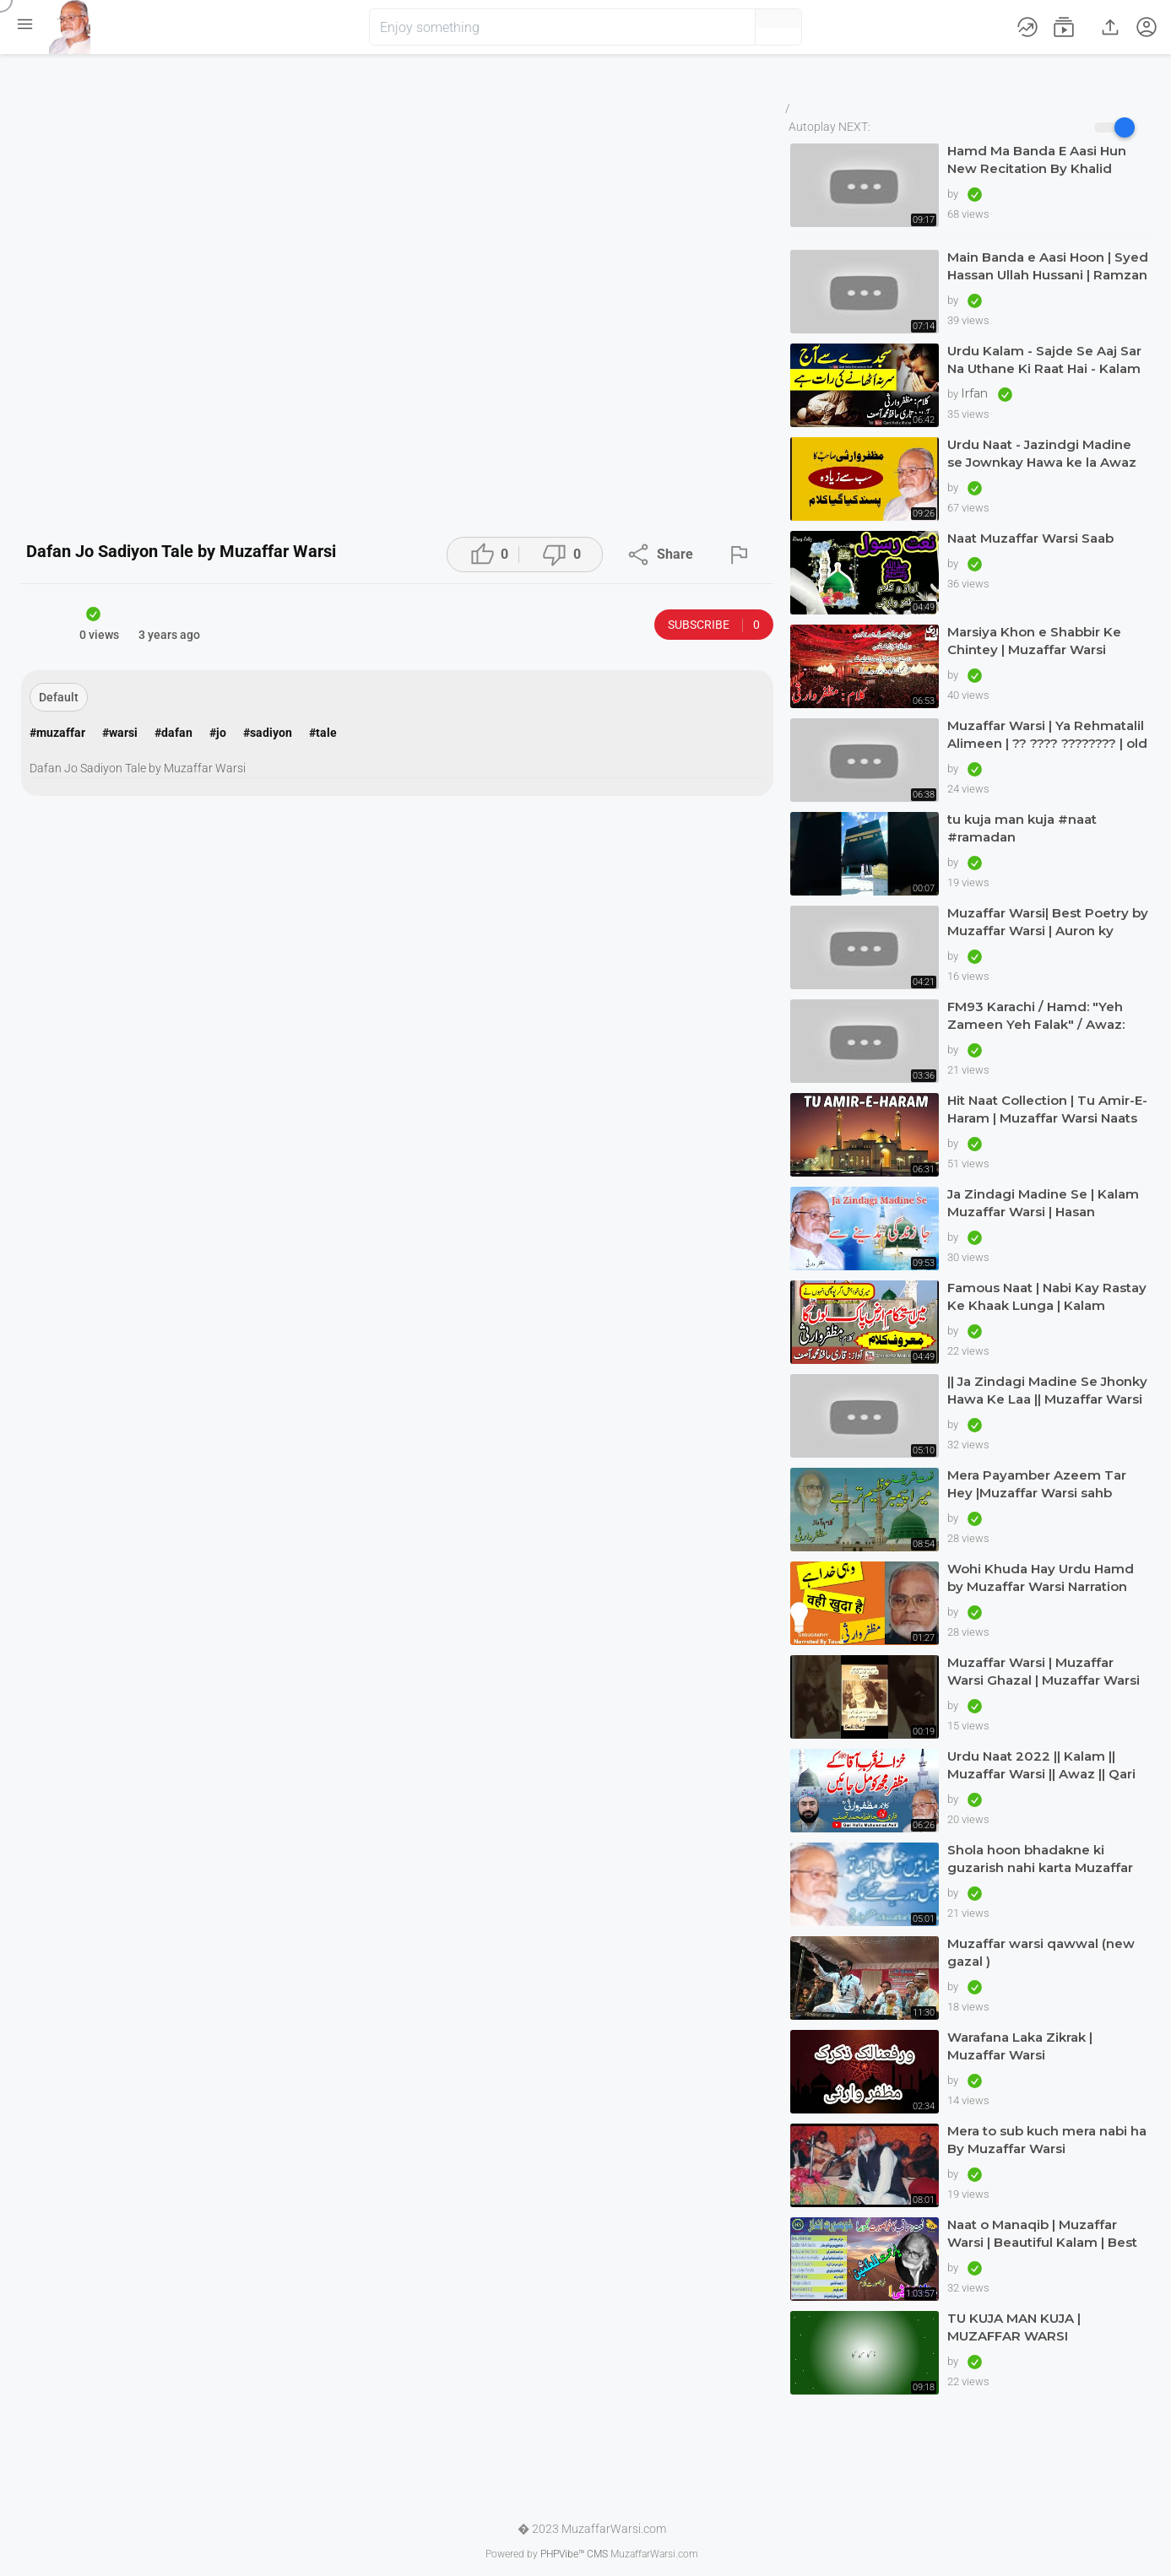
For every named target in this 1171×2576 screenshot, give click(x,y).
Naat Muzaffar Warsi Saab (1030, 538)
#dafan (173, 732)
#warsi (120, 732)
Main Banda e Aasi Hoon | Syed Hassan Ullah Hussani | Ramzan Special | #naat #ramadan (1047, 266)
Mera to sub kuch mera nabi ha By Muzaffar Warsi (1047, 2140)
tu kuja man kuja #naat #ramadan (1022, 828)
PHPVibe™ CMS (574, 2554)
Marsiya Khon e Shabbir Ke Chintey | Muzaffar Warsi (1034, 641)
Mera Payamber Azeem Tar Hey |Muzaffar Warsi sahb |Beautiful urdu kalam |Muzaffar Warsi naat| (1036, 1484)
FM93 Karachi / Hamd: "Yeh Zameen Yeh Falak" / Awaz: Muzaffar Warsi (1036, 1015)
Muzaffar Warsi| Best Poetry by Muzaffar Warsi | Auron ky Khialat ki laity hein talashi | (1047, 922)
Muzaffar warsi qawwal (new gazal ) (1041, 1952)
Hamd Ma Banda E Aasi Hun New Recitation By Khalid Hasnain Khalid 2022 (1036, 160)
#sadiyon (267, 732)
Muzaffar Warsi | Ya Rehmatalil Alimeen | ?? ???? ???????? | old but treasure (1047, 734)
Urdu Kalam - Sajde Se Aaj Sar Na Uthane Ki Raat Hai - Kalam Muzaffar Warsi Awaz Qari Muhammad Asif (1044, 360)
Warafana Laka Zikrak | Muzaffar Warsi (1019, 2046)
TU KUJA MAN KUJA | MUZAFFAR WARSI (1014, 2327)
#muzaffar (57, 732)
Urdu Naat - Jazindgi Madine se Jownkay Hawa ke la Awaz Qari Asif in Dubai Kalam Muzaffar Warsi (1041, 453)
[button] (714, 27)
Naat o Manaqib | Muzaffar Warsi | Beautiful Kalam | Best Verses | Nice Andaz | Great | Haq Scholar (1042, 2233)
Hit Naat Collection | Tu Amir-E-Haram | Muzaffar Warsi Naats (1047, 1109)
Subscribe (714, 625)
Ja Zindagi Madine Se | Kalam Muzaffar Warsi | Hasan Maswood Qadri (1043, 1203)
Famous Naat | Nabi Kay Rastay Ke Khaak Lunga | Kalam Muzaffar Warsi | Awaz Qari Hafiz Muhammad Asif (1047, 1297)
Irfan (976, 393)
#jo (217, 732)
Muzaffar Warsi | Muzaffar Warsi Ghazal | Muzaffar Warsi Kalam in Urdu (1043, 1671)
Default (59, 697)
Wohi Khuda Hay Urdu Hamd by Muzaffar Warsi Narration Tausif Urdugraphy (1040, 1578)
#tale (323, 732)
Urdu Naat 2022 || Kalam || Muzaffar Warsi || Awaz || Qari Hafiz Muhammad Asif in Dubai (1047, 1765)
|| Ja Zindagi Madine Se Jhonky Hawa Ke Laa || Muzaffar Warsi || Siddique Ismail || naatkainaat (1047, 1390)
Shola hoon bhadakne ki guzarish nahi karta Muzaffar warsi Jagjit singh (1040, 1859)
